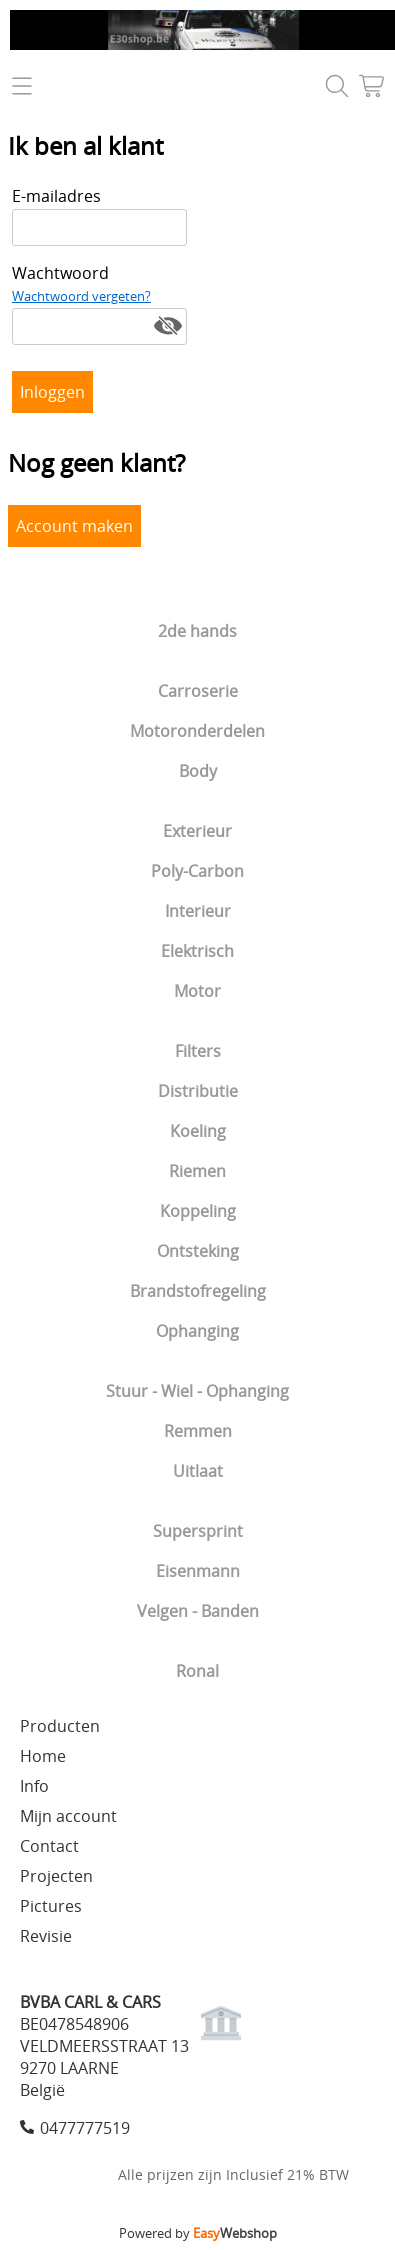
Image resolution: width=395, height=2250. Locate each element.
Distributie (198, 1091)
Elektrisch (197, 951)
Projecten (56, 1876)
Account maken (74, 526)
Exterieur (197, 831)
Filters (198, 1051)
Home (43, 1756)
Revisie (46, 1936)
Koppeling (198, 1211)
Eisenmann (198, 1571)
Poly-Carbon (197, 871)
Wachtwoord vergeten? (81, 296)
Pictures (51, 1906)
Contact (49, 1846)
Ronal (197, 1671)
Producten (60, 1726)
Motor (197, 991)
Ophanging (197, 1331)
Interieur (198, 911)
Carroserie (198, 691)
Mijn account (68, 1816)
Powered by (198, 2233)
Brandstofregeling (198, 1291)
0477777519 (85, 2128)
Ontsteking (198, 1251)
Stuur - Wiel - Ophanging (197, 1391)
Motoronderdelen (197, 731)
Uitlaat (198, 1471)
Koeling (198, 1131)
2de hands (197, 631)
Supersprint (198, 1531)
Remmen (198, 1431)
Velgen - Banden (198, 1611)
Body (198, 771)
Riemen (197, 1171)
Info (34, 1786)
